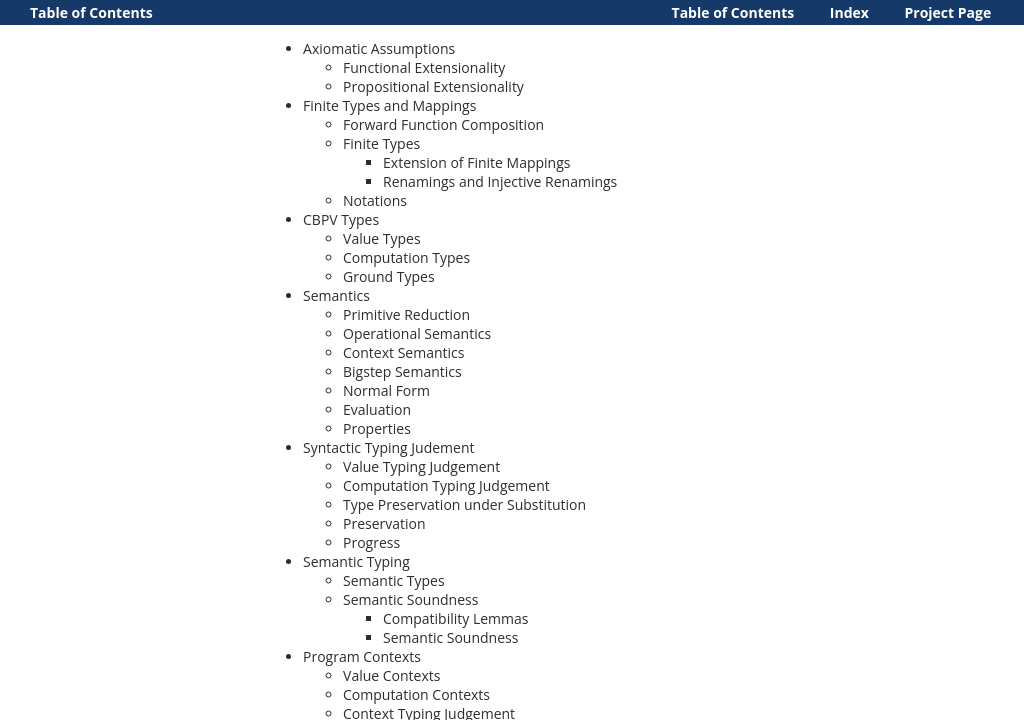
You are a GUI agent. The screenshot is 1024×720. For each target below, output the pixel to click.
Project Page (948, 12)
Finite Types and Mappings (389, 105)
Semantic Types (394, 580)
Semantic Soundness (410, 599)
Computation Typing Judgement (446, 485)
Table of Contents (733, 12)
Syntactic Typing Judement (388, 447)
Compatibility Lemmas (455, 618)
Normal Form (386, 390)
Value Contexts (391, 675)
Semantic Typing (356, 561)
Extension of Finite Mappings (476, 162)
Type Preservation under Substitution (464, 504)
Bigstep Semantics (402, 371)
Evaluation (377, 409)
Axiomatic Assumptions (379, 48)
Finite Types (381, 143)
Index (849, 12)
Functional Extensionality (424, 67)
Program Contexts (362, 656)
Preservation (384, 523)
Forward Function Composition (443, 124)
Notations (375, 200)
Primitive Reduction (406, 314)
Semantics (336, 295)
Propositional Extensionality (433, 86)
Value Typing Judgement (421, 466)
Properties (377, 428)
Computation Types (406, 257)
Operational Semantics (417, 333)
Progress (371, 542)
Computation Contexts (416, 694)
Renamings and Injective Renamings (500, 181)
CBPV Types (341, 219)
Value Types (382, 238)
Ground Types (389, 276)
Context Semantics (403, 352)
